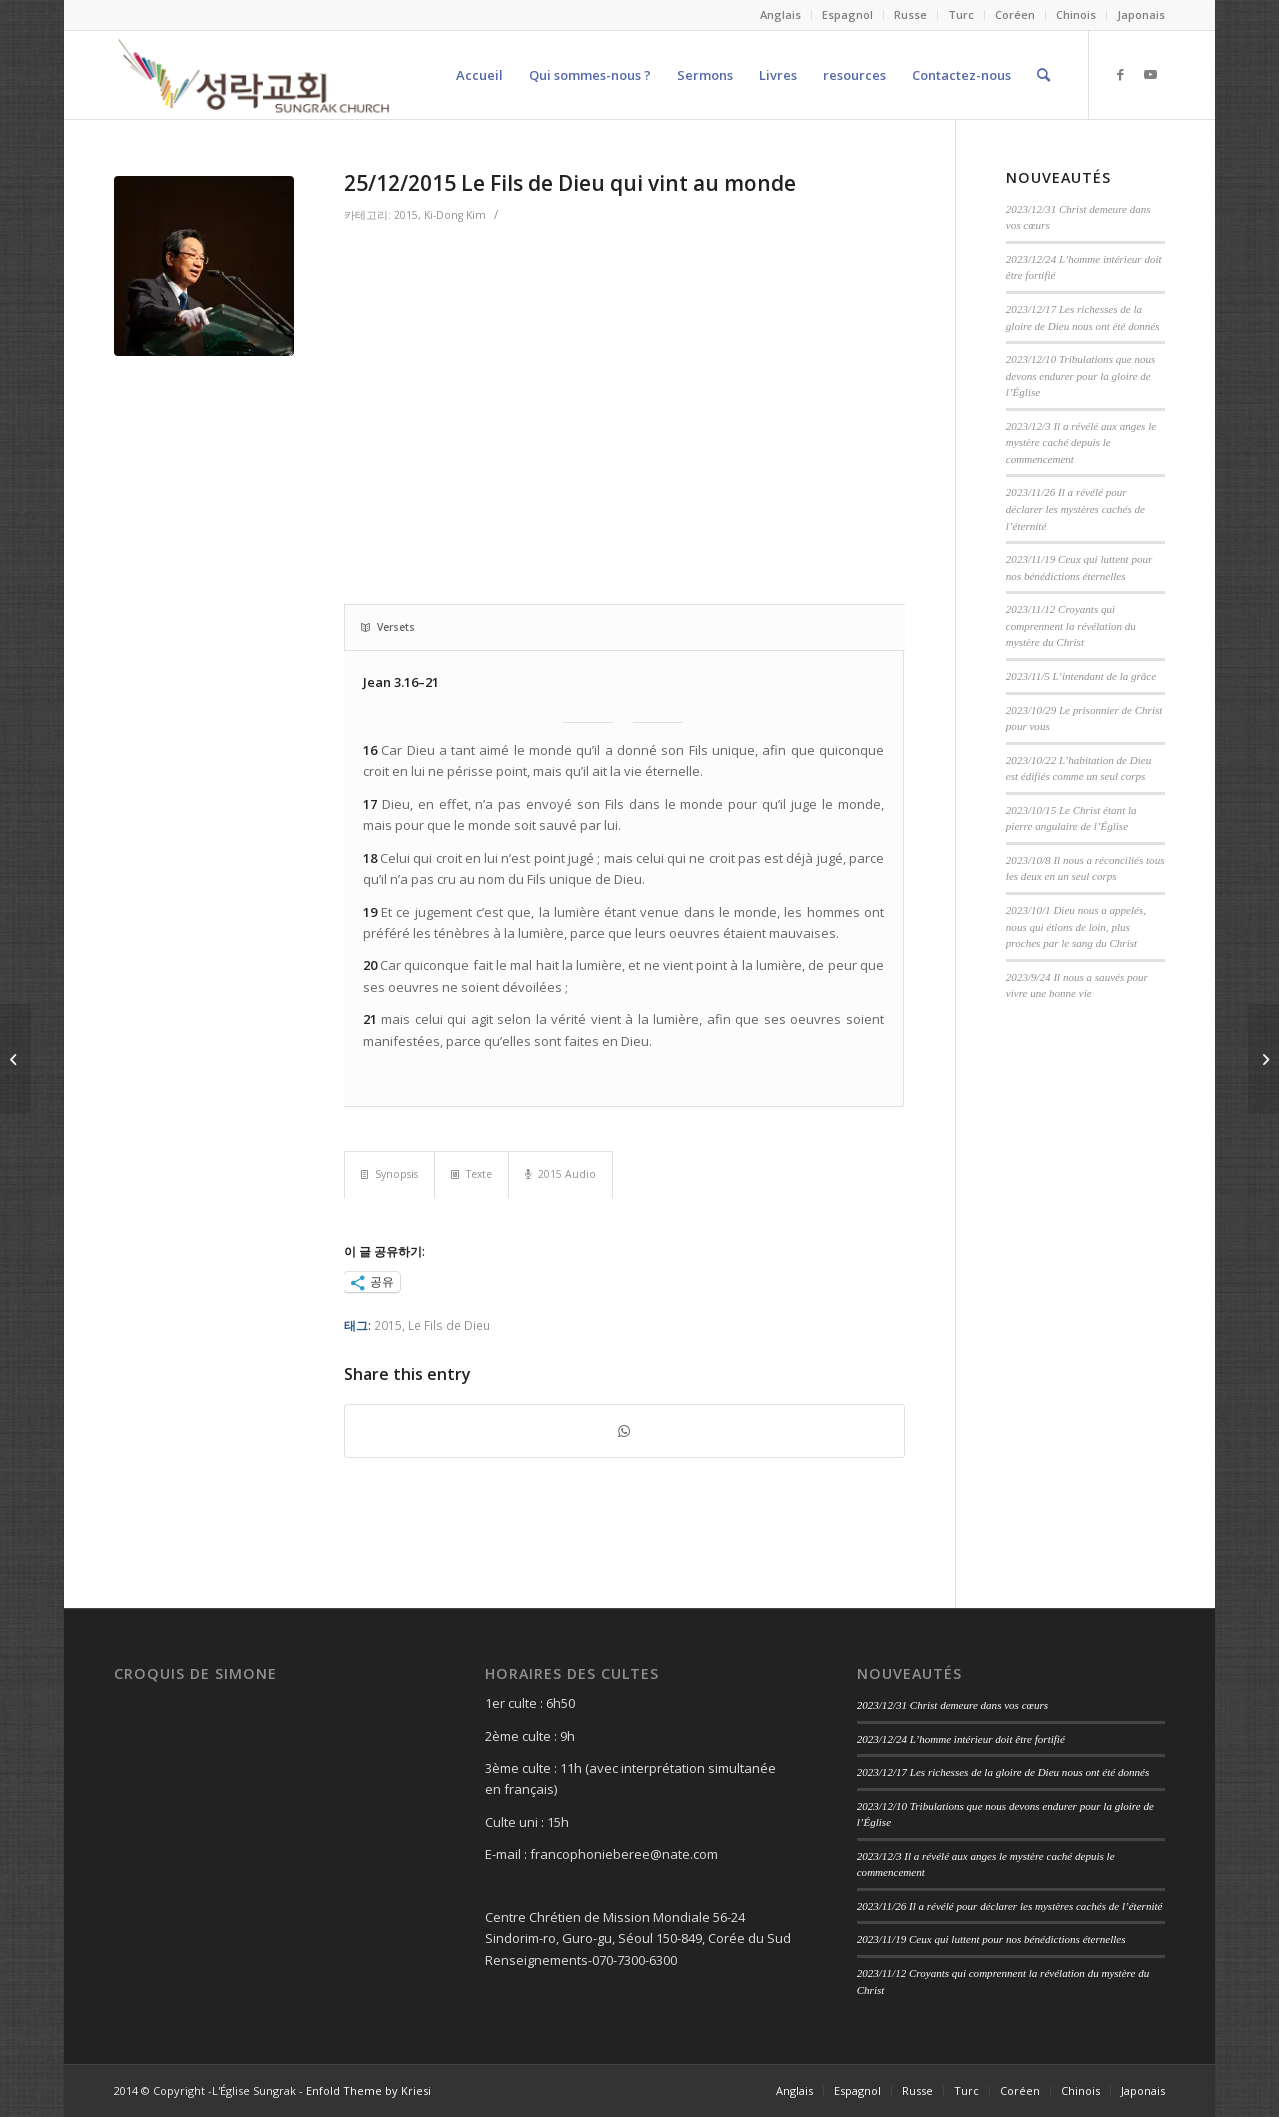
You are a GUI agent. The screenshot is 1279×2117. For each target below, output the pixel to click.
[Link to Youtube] (1150, 74)
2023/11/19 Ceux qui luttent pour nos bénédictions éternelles (991, 1939)
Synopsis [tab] (389, 1174)
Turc (961, 14)
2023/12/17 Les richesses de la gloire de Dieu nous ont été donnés (1003, 1772)
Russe (910, 14)
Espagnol (847, 14)
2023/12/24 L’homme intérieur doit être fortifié (961, 1739)
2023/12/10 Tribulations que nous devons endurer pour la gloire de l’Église (1080, 375)
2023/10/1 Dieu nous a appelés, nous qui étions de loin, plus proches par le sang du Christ (1076, 926)
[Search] (1043, 75)
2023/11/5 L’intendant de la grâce (1081, 676)
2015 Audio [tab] (560, 1174)
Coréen (1015, 14)
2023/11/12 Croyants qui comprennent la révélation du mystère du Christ (1071, 625)
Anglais (780, 14)
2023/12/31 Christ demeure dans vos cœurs (952, 1705)
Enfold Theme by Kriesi (368, 2090)
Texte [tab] (471, 1174)
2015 (406, 215)
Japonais (1141, 14)
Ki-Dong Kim (455, 215)
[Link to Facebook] (1120, 74)
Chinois (1076, 14)
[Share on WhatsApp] (624, 1431)
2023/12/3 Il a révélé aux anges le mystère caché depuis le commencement (1081, 442)
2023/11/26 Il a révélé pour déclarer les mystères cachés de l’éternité (1075, 508)
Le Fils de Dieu (449, 1325)
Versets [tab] (388, 627)
